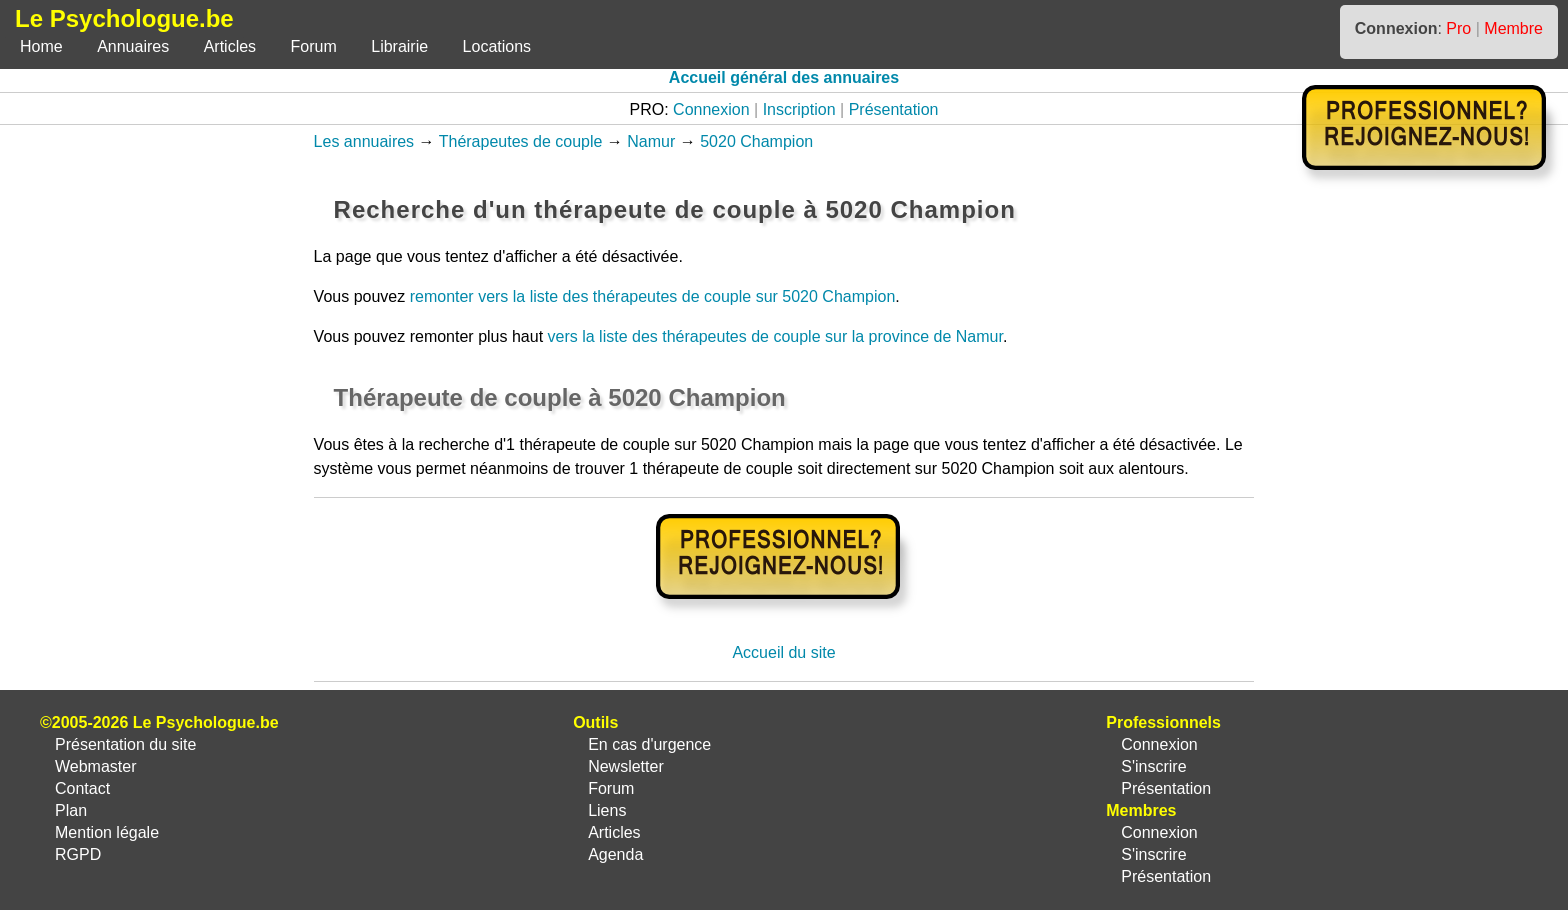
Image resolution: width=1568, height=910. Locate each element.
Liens (607, 810)
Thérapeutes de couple (521, 141)
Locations (497, 46)
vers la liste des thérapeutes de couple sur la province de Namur (775, 336)
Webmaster (96, 766)
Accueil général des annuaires (784, 77)
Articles (230, 46)
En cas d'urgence (649, 744)
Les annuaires (364, 141)
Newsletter (626, 766)
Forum (314, 46)
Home (41, 46)
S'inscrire (1153, 766)
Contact (82, 788)
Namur (651, 141)
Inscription (799, 109)
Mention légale (107, 832)
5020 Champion (756, 141)
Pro (1458, 28)
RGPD (78, 854)
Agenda (615, 854)
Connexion (711, 109)
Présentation (894, 109)
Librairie (399, 46)
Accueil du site (783, 652)
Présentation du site (125, 744)
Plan (71, 810)
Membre (1513, 28)
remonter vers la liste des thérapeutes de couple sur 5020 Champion (653, 296)
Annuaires (133, 46)
